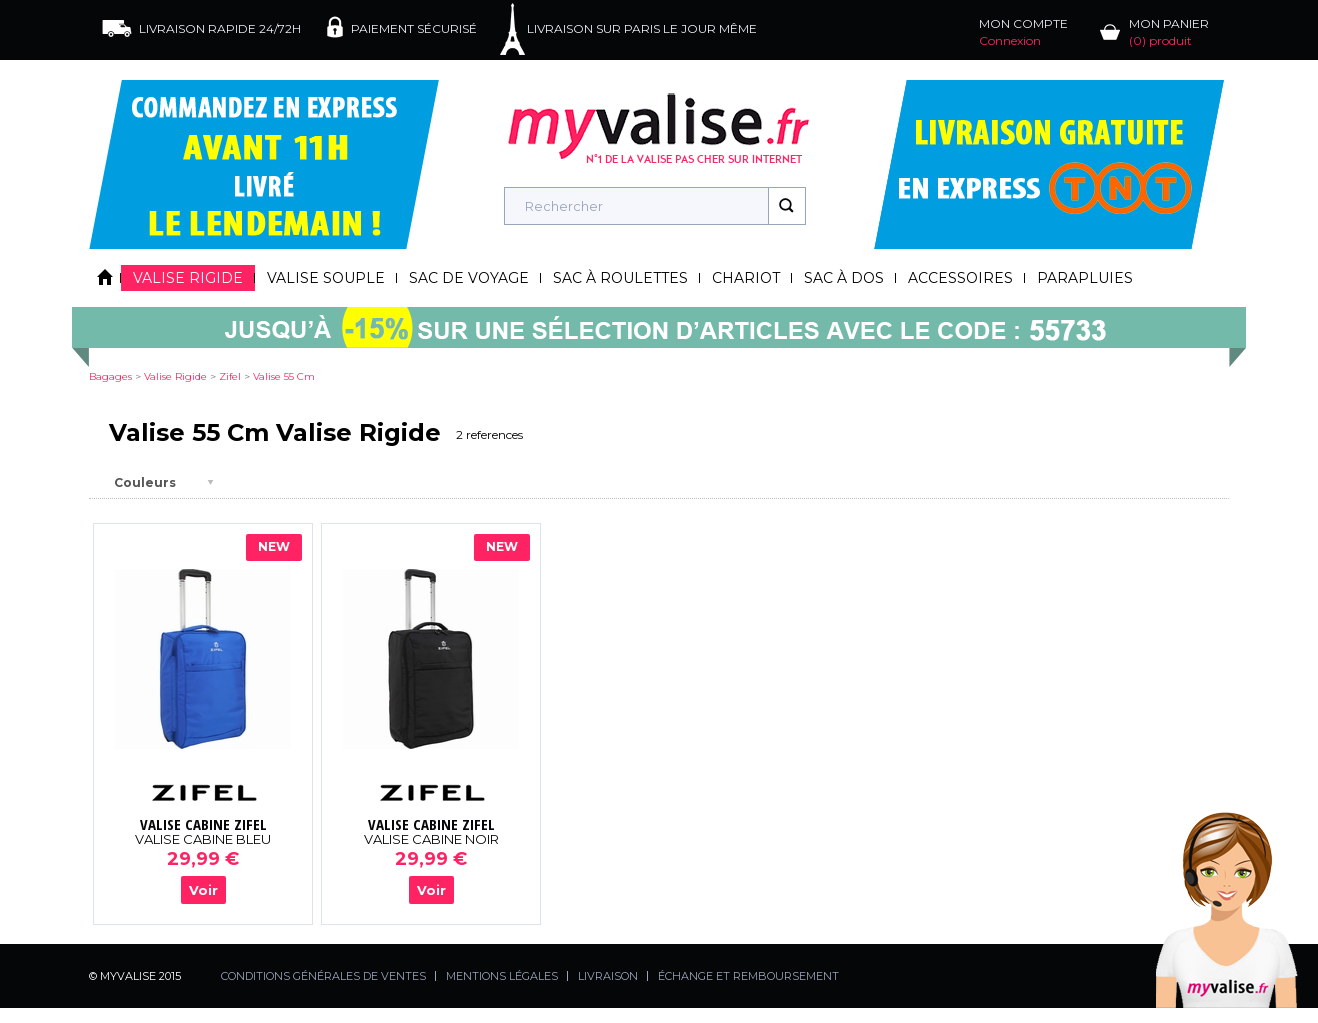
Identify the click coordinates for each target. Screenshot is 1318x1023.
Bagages (110, 376)
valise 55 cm (284, 376)
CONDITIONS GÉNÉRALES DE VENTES (323, 976)
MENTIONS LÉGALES (502, 976)
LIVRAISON (608, 976)
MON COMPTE (1023, 32)
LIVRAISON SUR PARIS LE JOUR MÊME (642, 28)
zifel (230, 376)
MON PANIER (1169, 32)
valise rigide (175, 376)
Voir (203, 890)
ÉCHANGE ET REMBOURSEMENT (748, 976)
